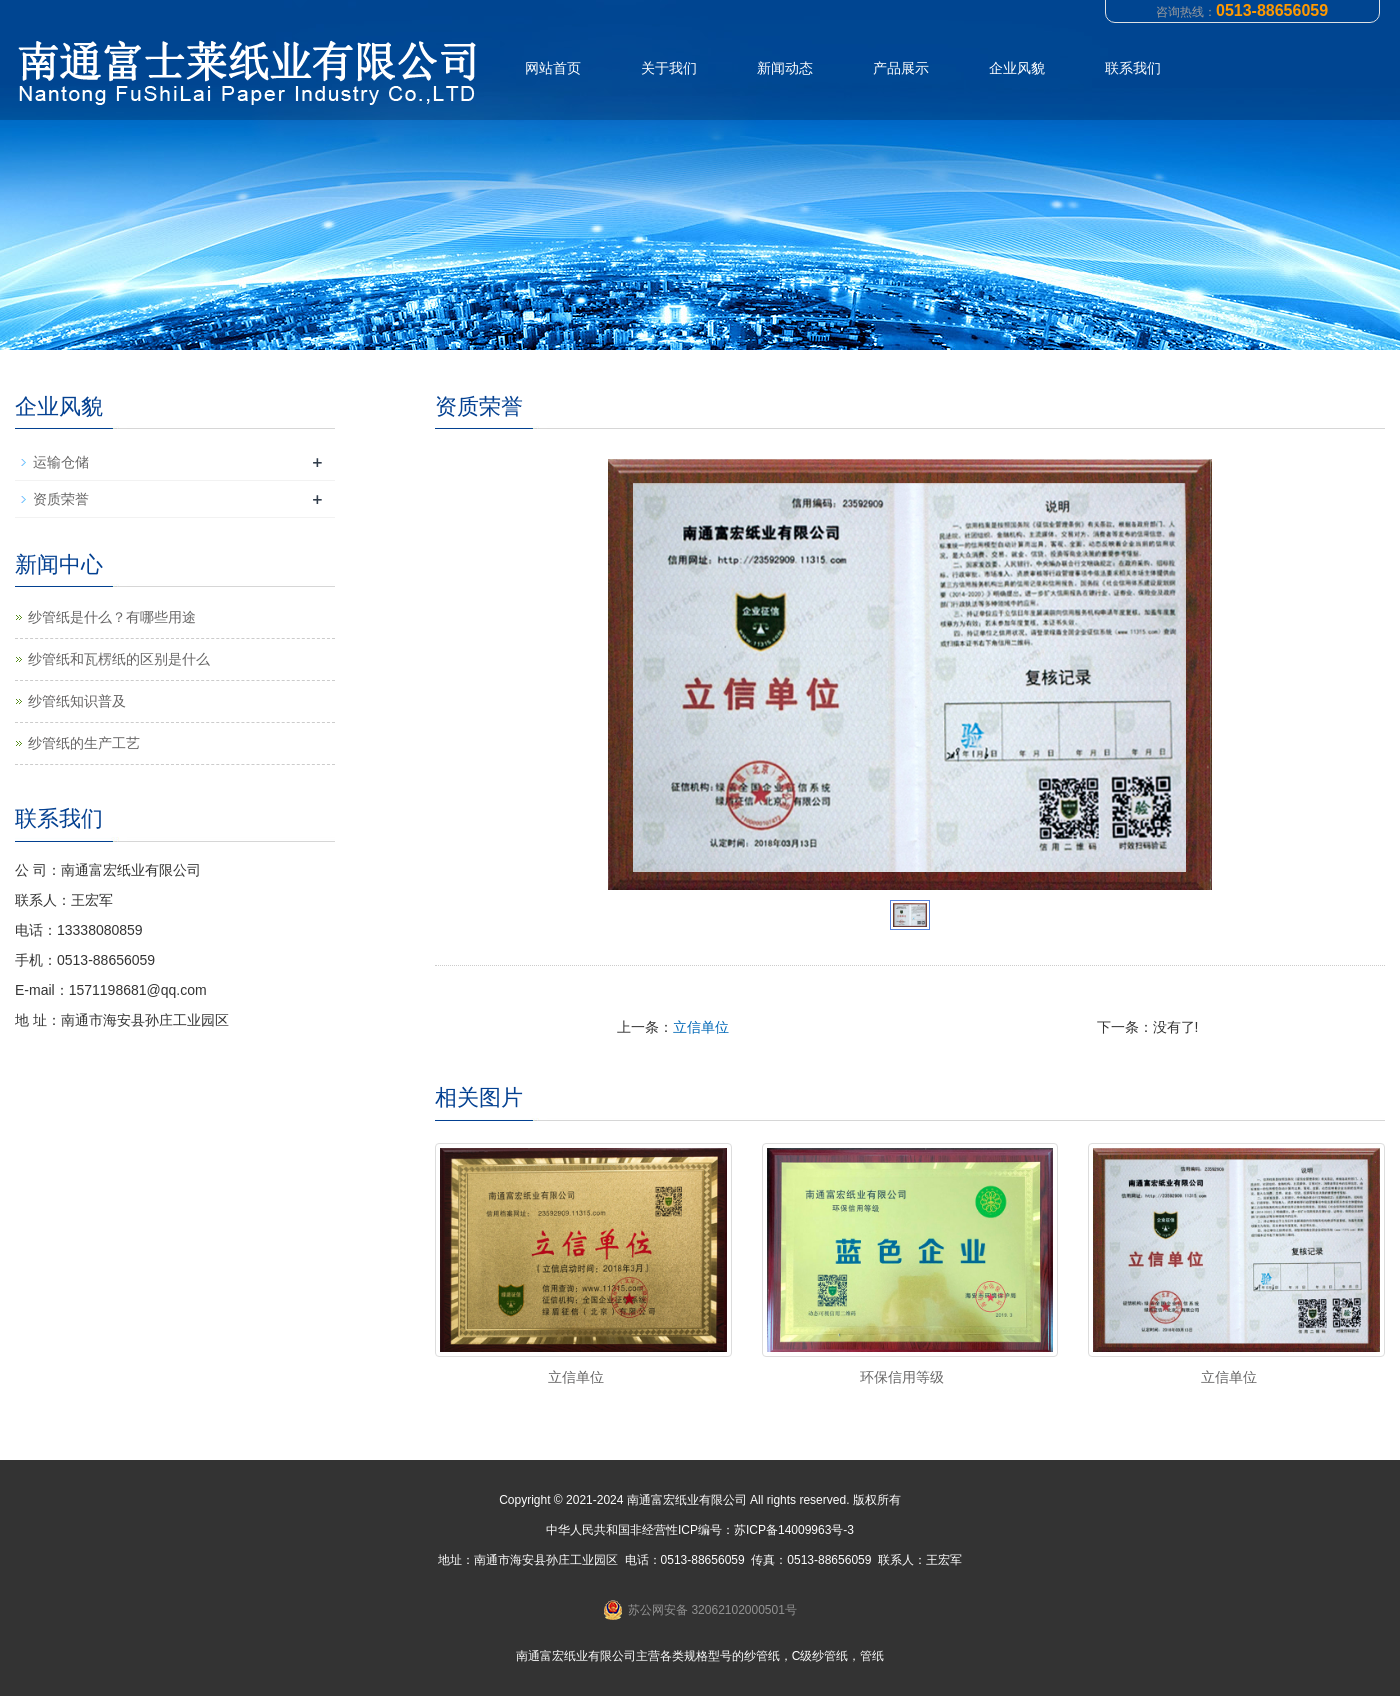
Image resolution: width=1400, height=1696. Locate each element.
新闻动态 (785, 68)
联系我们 (1133, 68)
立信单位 (701, 1027)
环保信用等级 (902, 1377)
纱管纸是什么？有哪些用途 (112, 617)
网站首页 (553, 68)
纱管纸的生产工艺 (84, 743)
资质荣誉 (61, 499)
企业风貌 (1017, 68)
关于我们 (669, 68)
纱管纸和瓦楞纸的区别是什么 (119, 659)
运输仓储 (61, 462)
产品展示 (901, 68)
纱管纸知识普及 (77, 701)
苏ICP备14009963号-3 (794, 1530)
